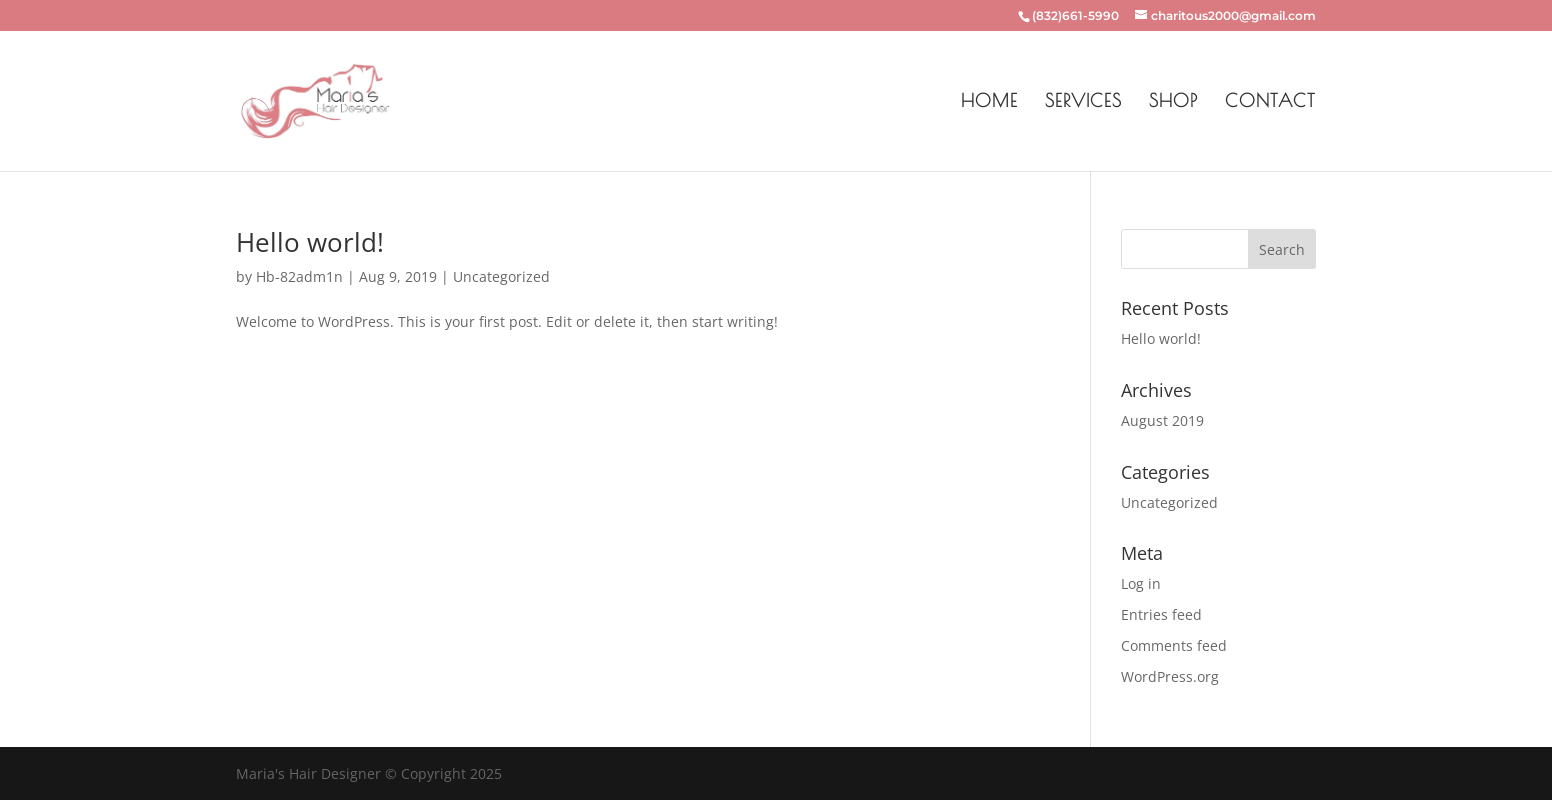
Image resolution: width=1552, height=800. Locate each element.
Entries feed (1161, 614)
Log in (1141, 583)
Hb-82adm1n (299, 276)
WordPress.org (1170, 676)
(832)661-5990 (1075, 15)
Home (989, 102)
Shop (1173, 102)
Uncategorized (501, 276)
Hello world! (310, 242)
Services (1083, 102)
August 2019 (1162, 420)
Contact (1270, 102)
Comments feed (1174, 645)
